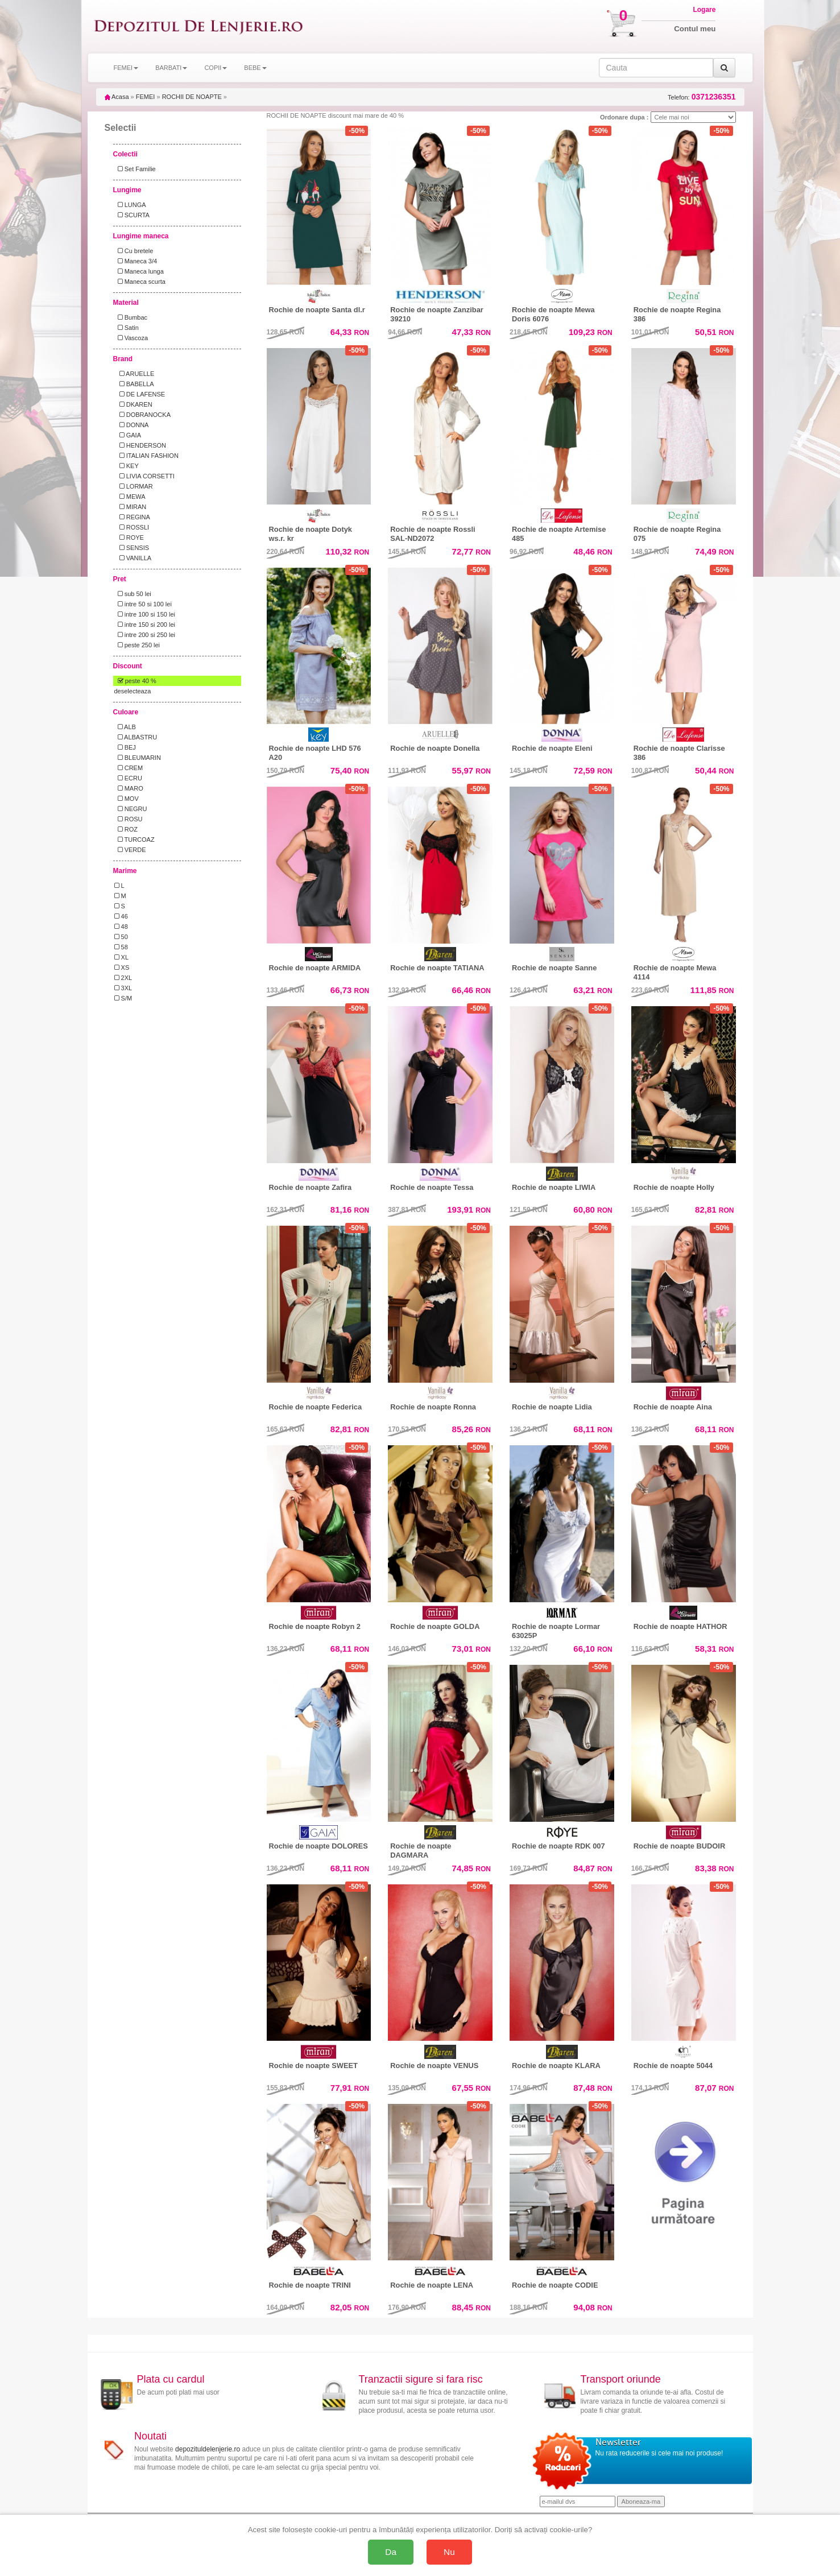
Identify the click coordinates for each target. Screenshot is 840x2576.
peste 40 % (135, 680)
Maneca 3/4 (136, 261)
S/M (123, 998)
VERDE (130, 849)
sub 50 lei (132, 593)
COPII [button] (215, 67)
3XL (123, 988)
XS (122, 967)
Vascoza (131, 337)
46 (121, 916)
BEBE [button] (255, 67)
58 (121, 947)
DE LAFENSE (139, 394)
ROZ (126, 829)
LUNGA (130, 204)
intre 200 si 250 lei (144, 634)
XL (121, 957)
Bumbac (131, 317)
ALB (125, 726)
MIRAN (130, 506)
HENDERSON (140, 445)
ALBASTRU (136, 737)
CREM (128, 767)
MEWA (130, 496)
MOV (126, 798)
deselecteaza (132, 691)
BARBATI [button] (171, 67)
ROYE (129, 537)
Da (390, 2552)
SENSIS (132, 547)
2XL (123, 977)
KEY (126, 465)
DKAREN (133, 404)
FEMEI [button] (126, 67)
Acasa (117, 96)
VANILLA (133, 558)
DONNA (131, 424)
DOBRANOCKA (142, 414)
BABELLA (134, 384)
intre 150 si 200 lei (144, 624)
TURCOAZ (134, 839)
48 (121, 926)
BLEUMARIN (137, 757)
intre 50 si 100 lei (143, 604)
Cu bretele (134, 250)
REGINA (132, 517)
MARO (128, 788)
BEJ (125, 747)
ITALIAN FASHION (146, 455)
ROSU (128, 819)
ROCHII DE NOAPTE (192, 96)
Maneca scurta (139, 281)
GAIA (128, 435)
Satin (126, 327)
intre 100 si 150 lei (144, 614)
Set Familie (135, 169)
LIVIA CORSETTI (144, 476)
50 (121, 936)
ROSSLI (132, 527)
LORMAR (133, 486)
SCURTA (132, 215)
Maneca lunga (139, 271)
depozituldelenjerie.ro (207, 2449)
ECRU (128, 778)
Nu (449, 2552)
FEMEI (145, 96)
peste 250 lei (137, 645)
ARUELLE (134, 373)
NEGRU (130, 808)
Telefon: (701, 97)
